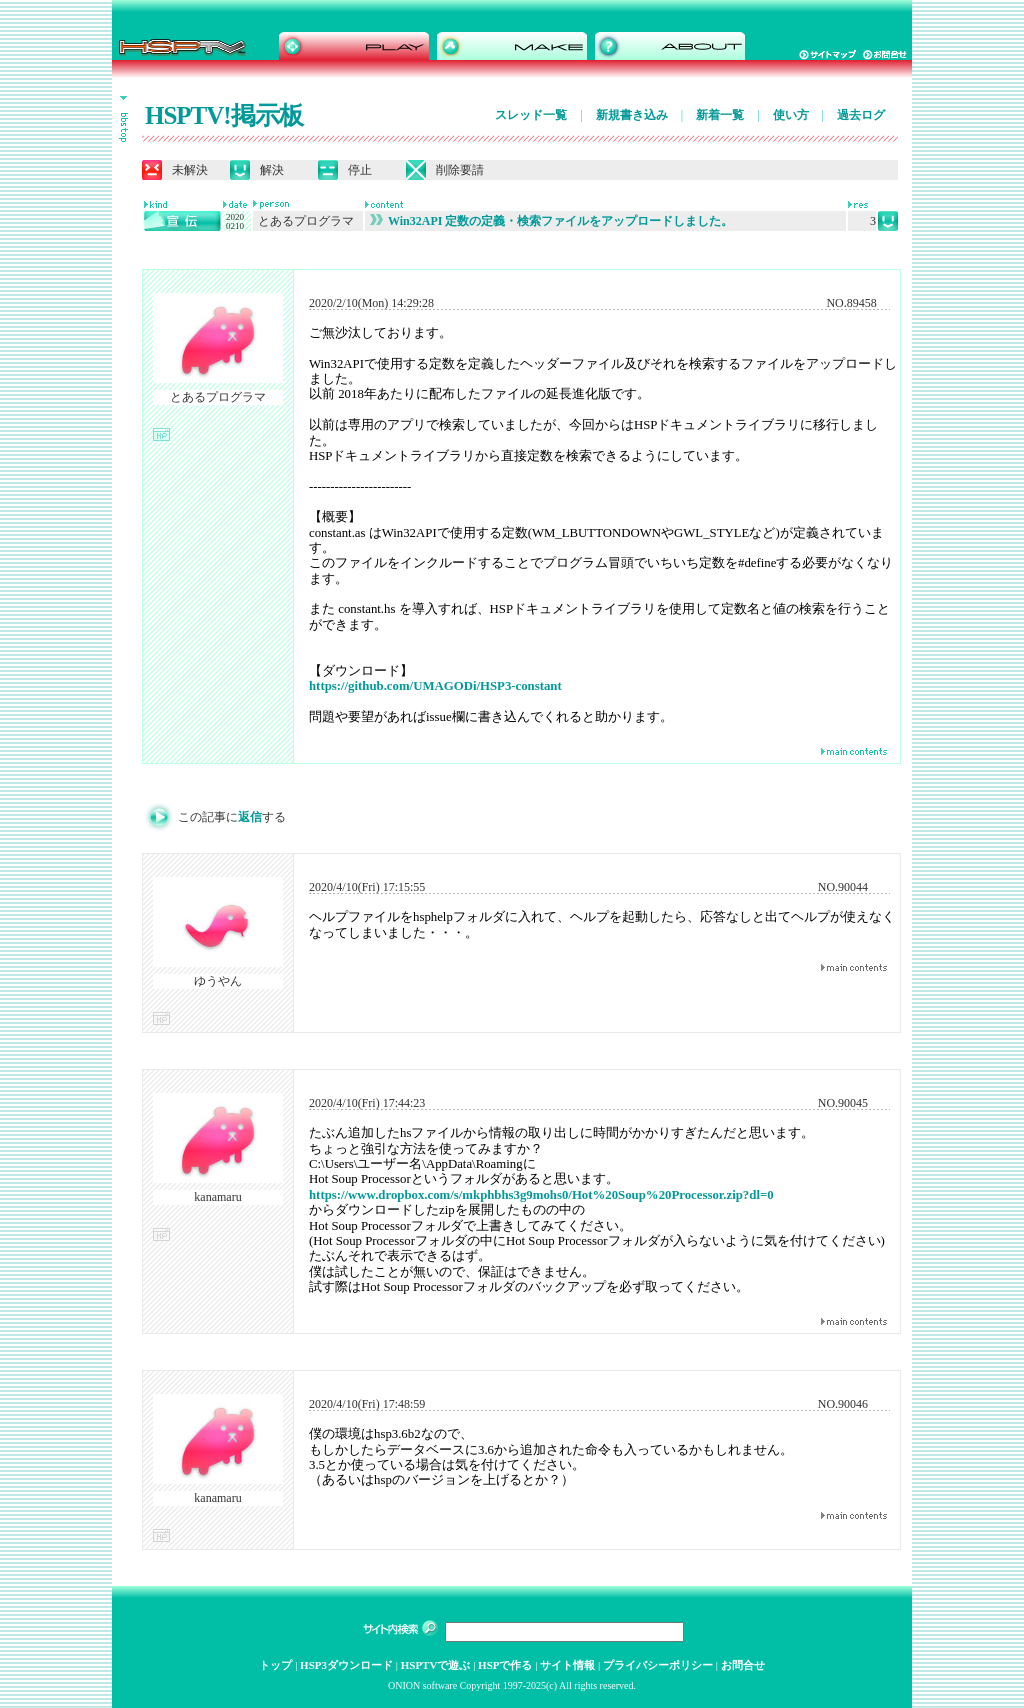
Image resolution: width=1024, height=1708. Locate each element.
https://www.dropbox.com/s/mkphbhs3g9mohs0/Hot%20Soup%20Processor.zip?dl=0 (541, 1195)
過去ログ (861, 115)
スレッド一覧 (531, 115)
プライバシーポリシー (658, 1665)
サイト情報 (567, 1665)
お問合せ (743, 1665)
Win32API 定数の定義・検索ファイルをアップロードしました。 (551, 221)
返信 (250, 817)
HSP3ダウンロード (346, 1665)
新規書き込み (632, 115)
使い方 (791, 115)
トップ (275, 1665)
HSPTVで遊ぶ (436, 1665)
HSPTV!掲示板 (224, 115)
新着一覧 (720, 115)
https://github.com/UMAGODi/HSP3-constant (435, 686)
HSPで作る (505, 1665)
